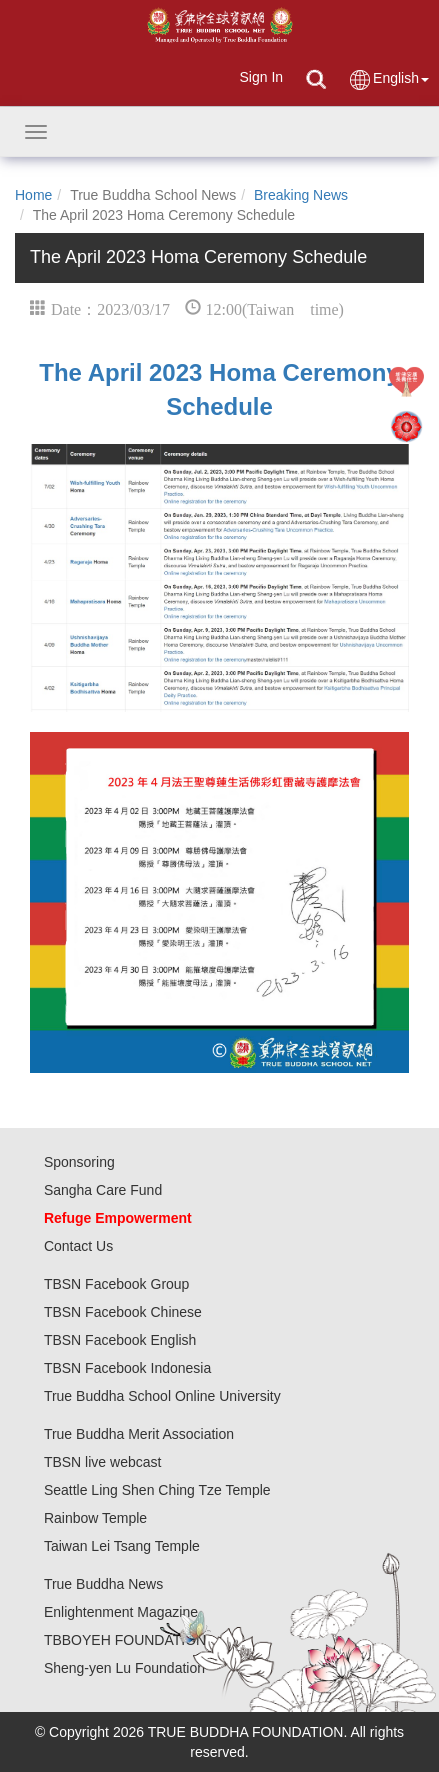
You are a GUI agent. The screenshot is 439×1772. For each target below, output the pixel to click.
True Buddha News (103, 1584)
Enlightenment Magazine (121, 1612)
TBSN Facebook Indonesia (127, 1368)
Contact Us (78, 1246)
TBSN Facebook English (120, 1340)
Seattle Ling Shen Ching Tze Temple (157, 1490)
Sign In (261, 77)
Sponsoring (79, 1162)
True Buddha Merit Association (139, 1434)
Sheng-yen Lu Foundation (124, 1668)
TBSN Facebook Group (117, 1284)
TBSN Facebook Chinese (123, 1312)
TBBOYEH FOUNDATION (125, 1640)
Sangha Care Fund (103, 1190)
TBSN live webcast (102, 1462)
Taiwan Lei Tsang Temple (122, 1546)
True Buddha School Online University (162, 1396)
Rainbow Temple (95, 1518)
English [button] (388, 79)
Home (33, 195)
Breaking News (301, 195)
